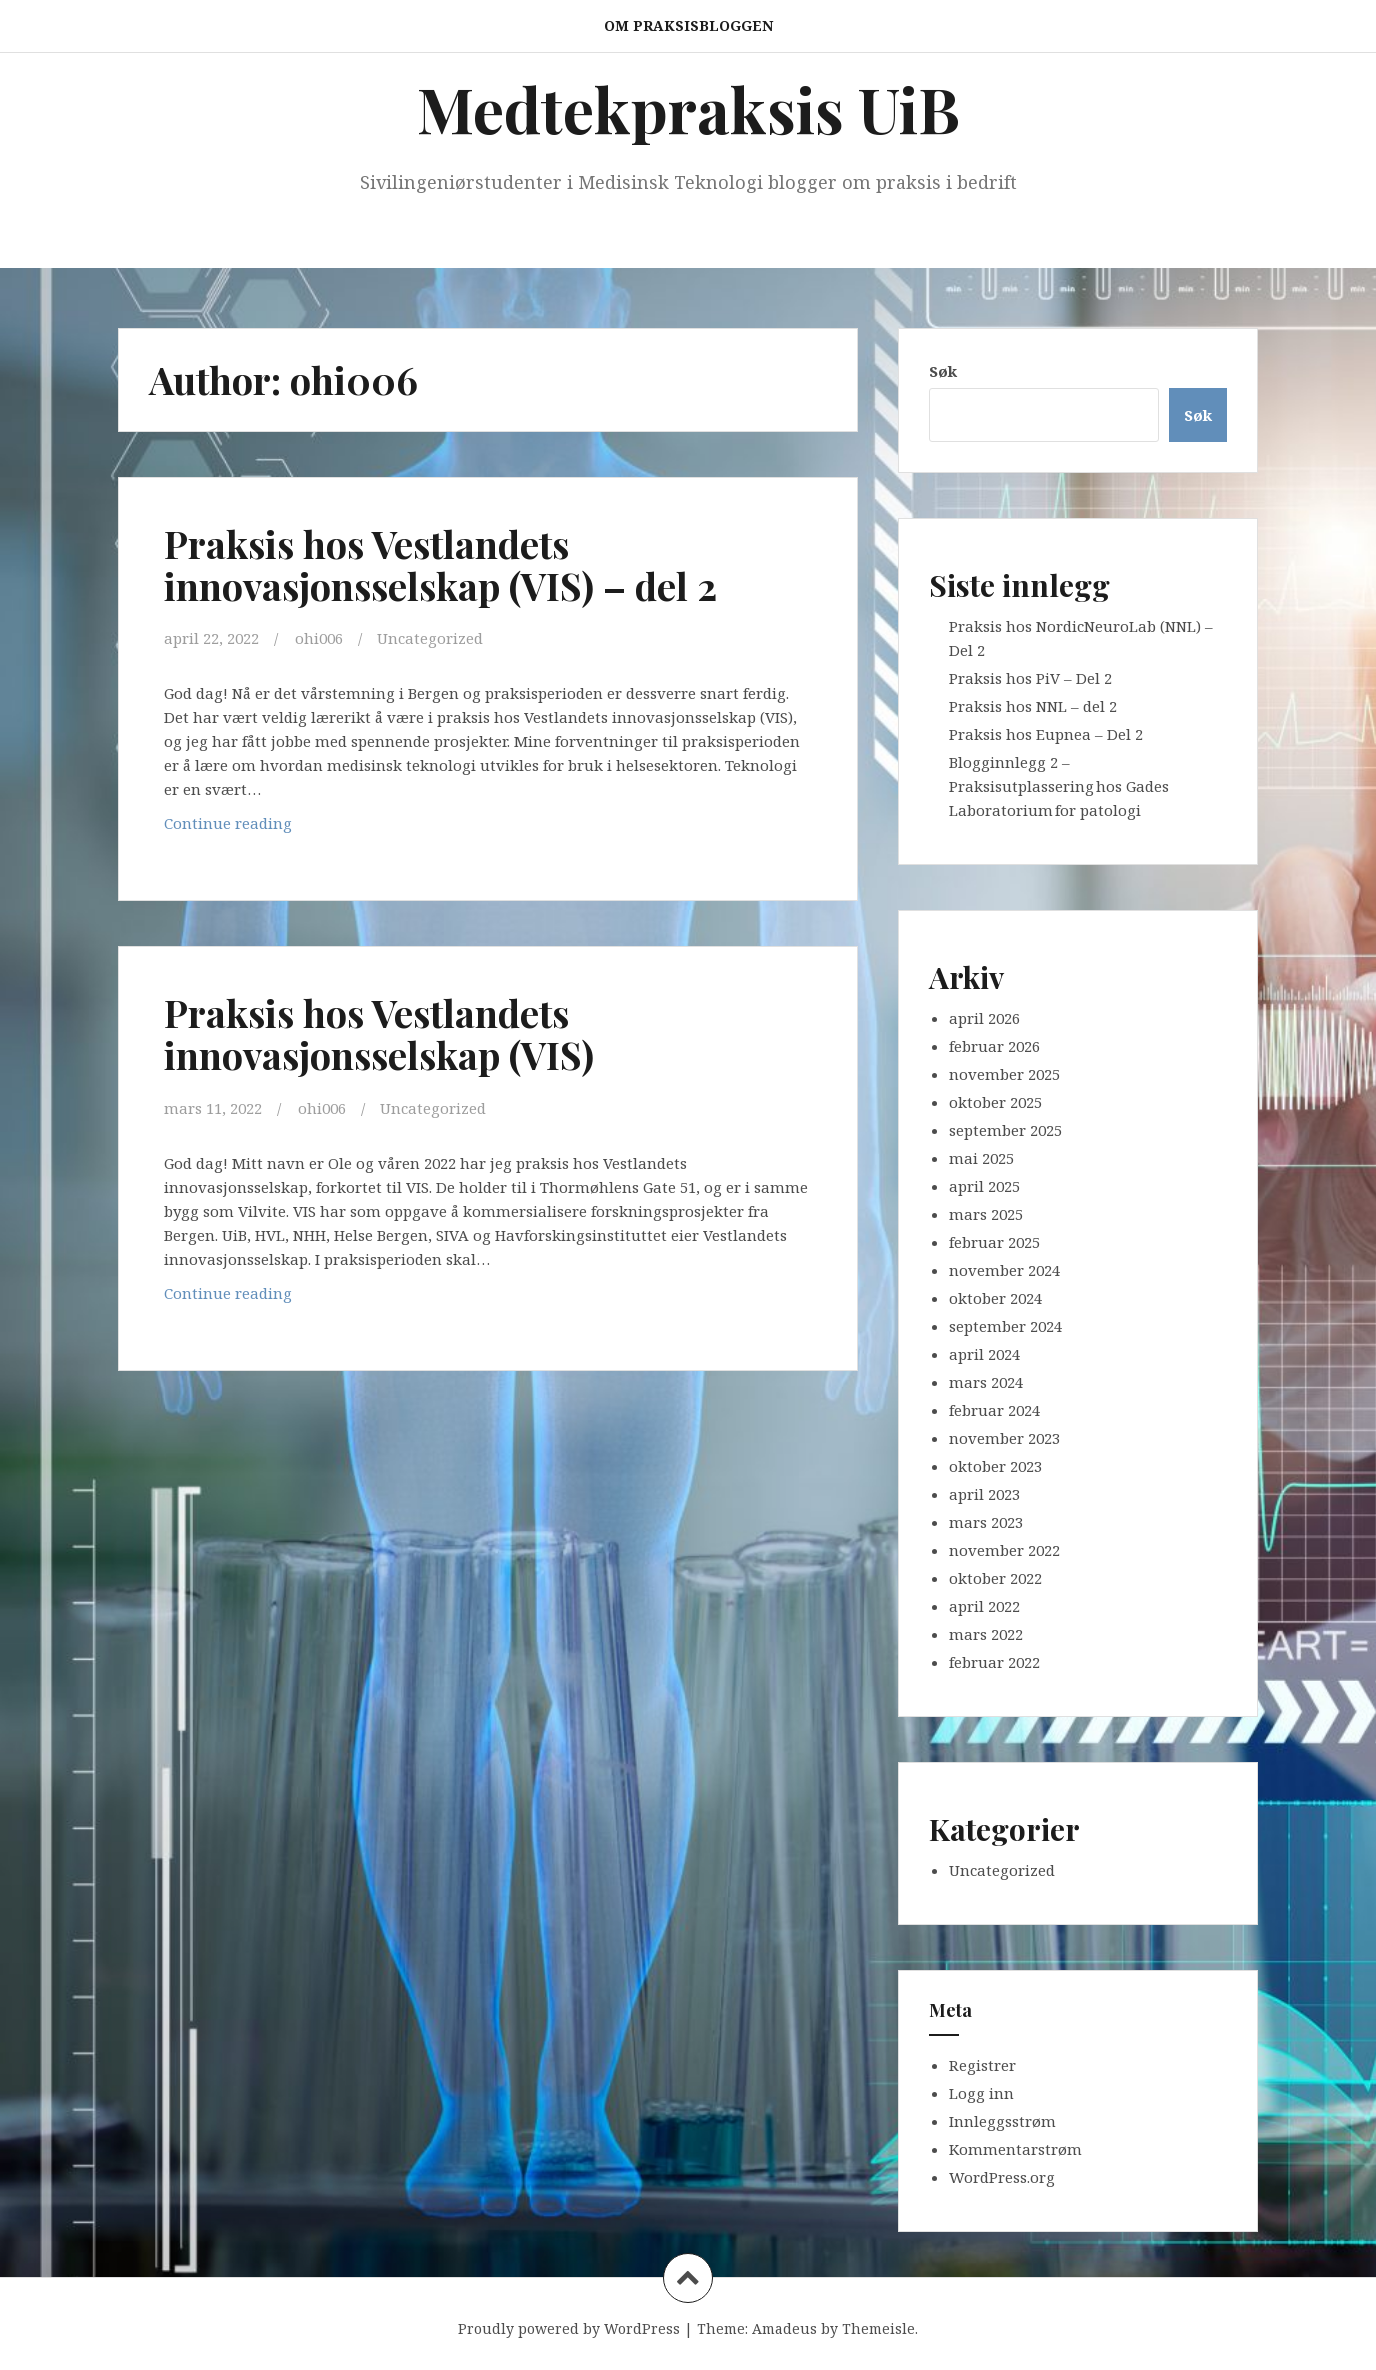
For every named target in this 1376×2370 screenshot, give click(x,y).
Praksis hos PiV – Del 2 (1030, 678)
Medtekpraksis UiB (688, 108)
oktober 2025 (995, 1102)
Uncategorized (430, 638)
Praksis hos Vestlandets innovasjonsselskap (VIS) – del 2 (441, 564)
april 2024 (984, 1354)
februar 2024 (994, 1410)
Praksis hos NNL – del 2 (1033, 706)
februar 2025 (994, 1242)
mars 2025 (986, 1214)
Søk (943, 371)
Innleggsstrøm (1002, 2121)
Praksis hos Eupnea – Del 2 (1046, 734)
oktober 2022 (995, 1578)
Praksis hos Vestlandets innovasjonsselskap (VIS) (379, 1032)
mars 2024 (986, 1382)
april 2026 (984, 1018)
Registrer (982, 2065)
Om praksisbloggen (688, 25)
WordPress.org (1002, 2177)
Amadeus (784, 2328)
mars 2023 (986, 1522)
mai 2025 (981, 1158)
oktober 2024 (995, 1298)
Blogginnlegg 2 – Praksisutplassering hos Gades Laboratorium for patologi (1059, 786)
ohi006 (319, 638)
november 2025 (1004, 1074)
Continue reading (299, 826)
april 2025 (984, 1186)
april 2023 (984, 1494)
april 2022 (984, 1606)
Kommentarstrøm (1015, 2149)
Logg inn (981, 2093)
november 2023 (1004, 1438)
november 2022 (1004, 1550)
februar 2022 (994, 1662)
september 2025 (1005, 1130)
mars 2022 (986, 1634)
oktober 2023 (995, 1466)
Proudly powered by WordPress (569, 2328)
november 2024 (1004, 1270)
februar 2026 (994, 1046)
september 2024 (1005, 1326)
